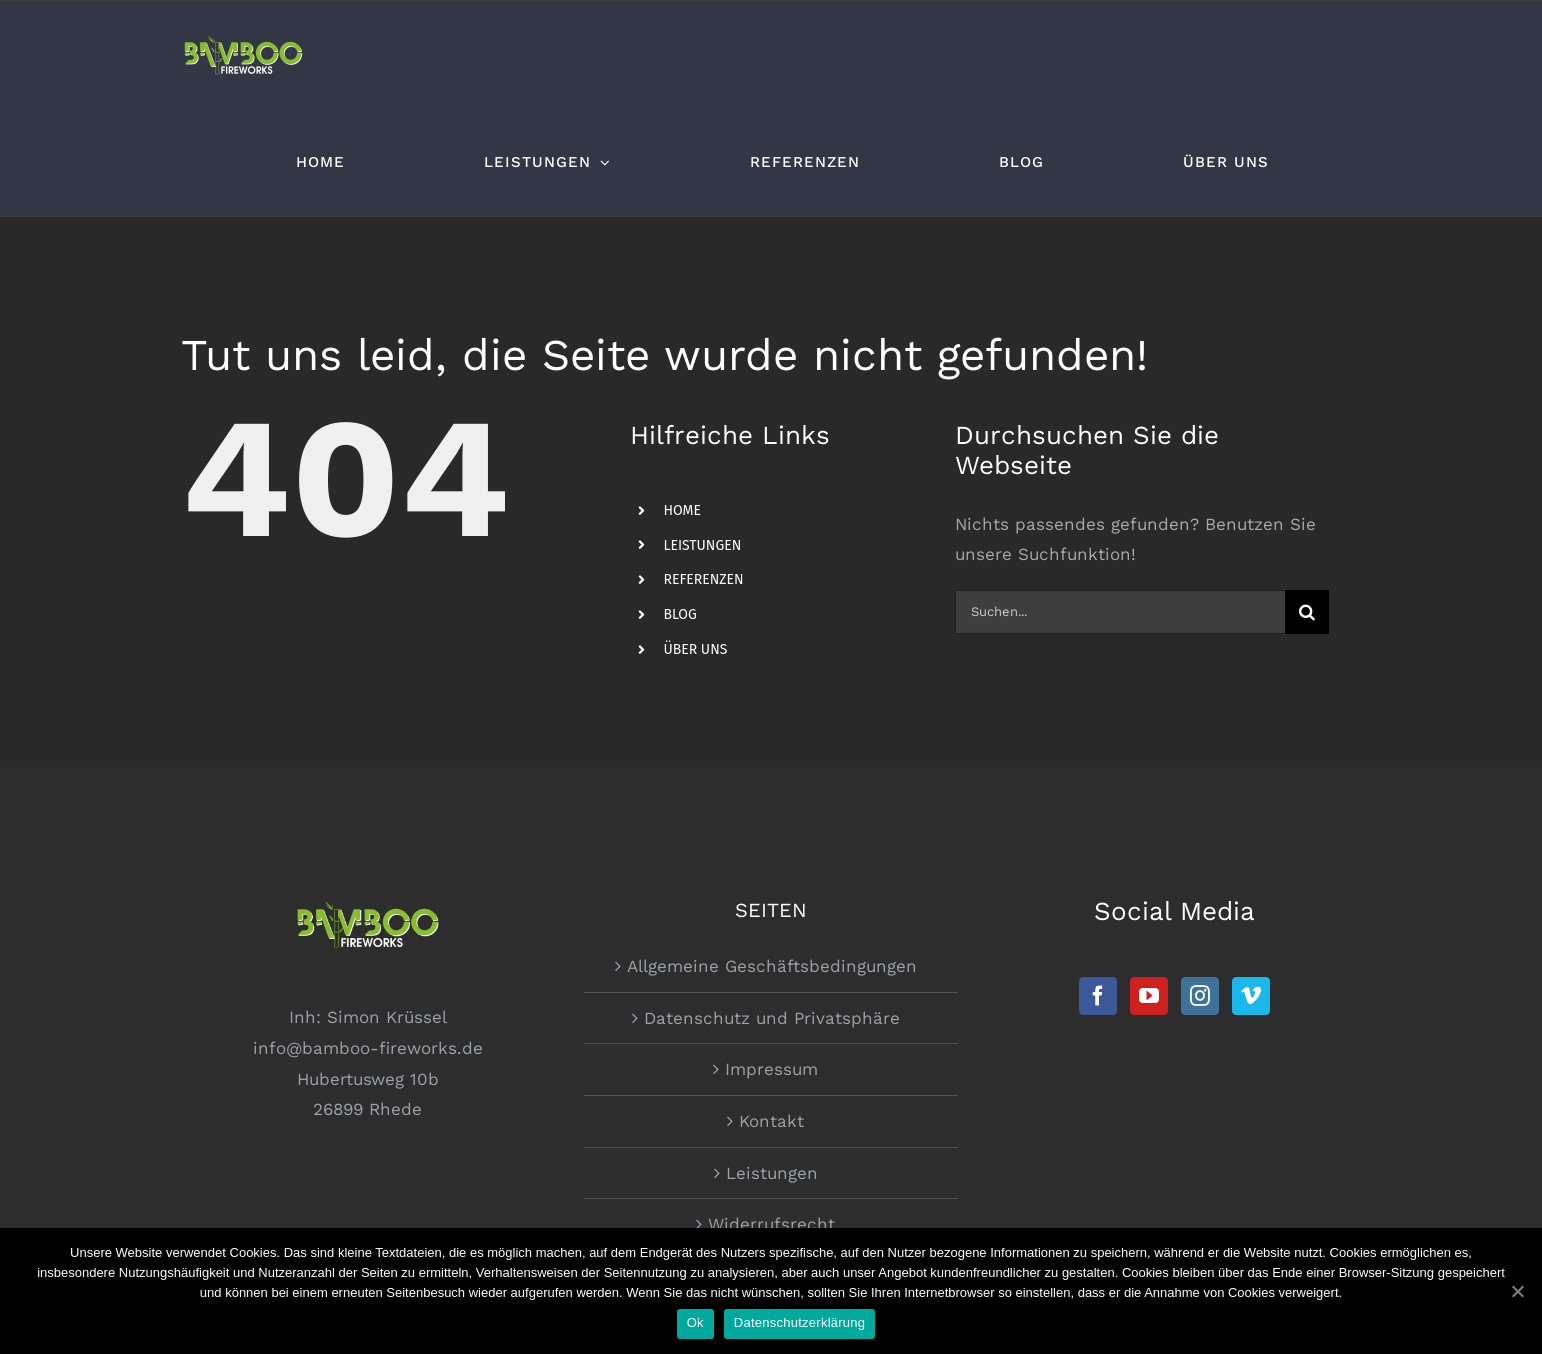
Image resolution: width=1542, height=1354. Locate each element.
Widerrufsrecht (771, 1224)
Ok (695, 1322)
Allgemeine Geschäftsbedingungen (772, 966)
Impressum (771, 1069)
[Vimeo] (1251, 996)
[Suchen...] (1119, 612)
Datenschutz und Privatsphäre (772, 1018)
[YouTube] (1149, 996)
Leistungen (772, 1173)
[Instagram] (1200, 996)
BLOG (679, 614)
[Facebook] (1098, 996)
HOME (682, 510)
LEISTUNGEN (702, 545)
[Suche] (1307, 612)
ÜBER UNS (695, 649)
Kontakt (771, 1121)
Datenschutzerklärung (799, 1322)
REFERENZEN (703, 579)
